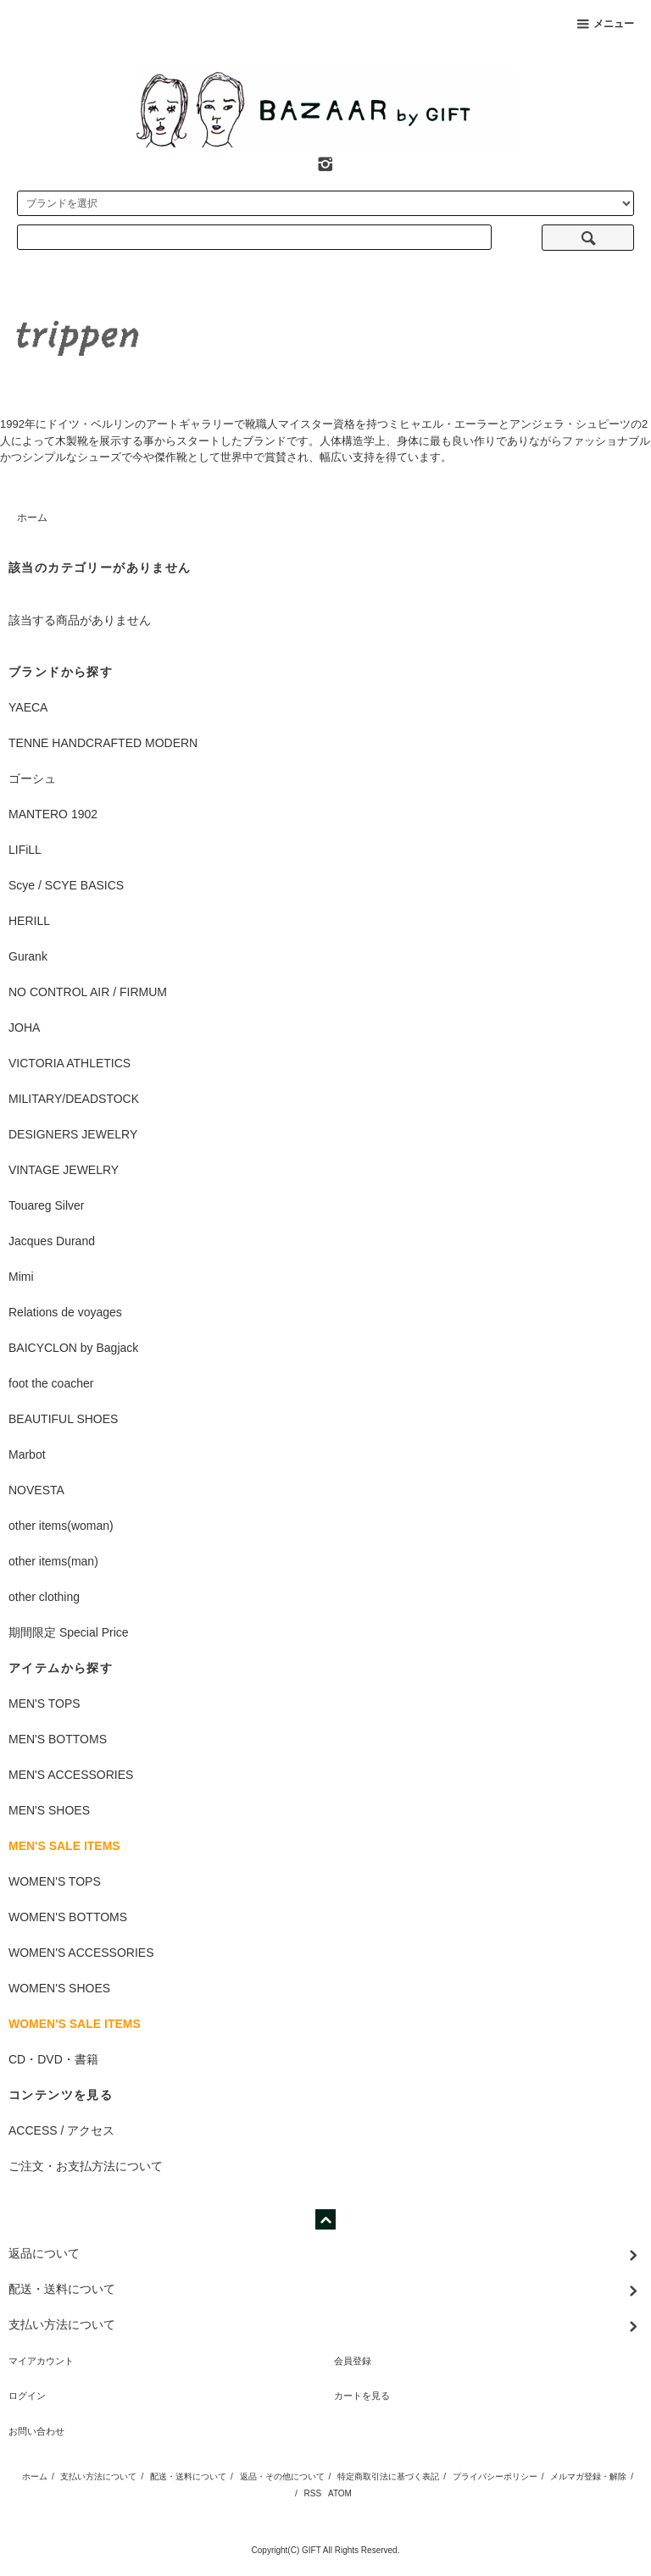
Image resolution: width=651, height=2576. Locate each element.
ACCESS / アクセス (61, 2130)
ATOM (340, 2493)
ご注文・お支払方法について (85, 2166)
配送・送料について (188, 2476)
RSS (313, 2493)
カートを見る (362, 2395)
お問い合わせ (36, 2431)
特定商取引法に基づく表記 (388, 2476)
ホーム (32, 518)
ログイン (27, 2395)
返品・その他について (282, 2476)
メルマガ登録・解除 (588, 2476)
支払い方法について (98, 2476)
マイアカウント (41, 2361)
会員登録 (352, 2361)
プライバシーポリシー (495, 2476)
